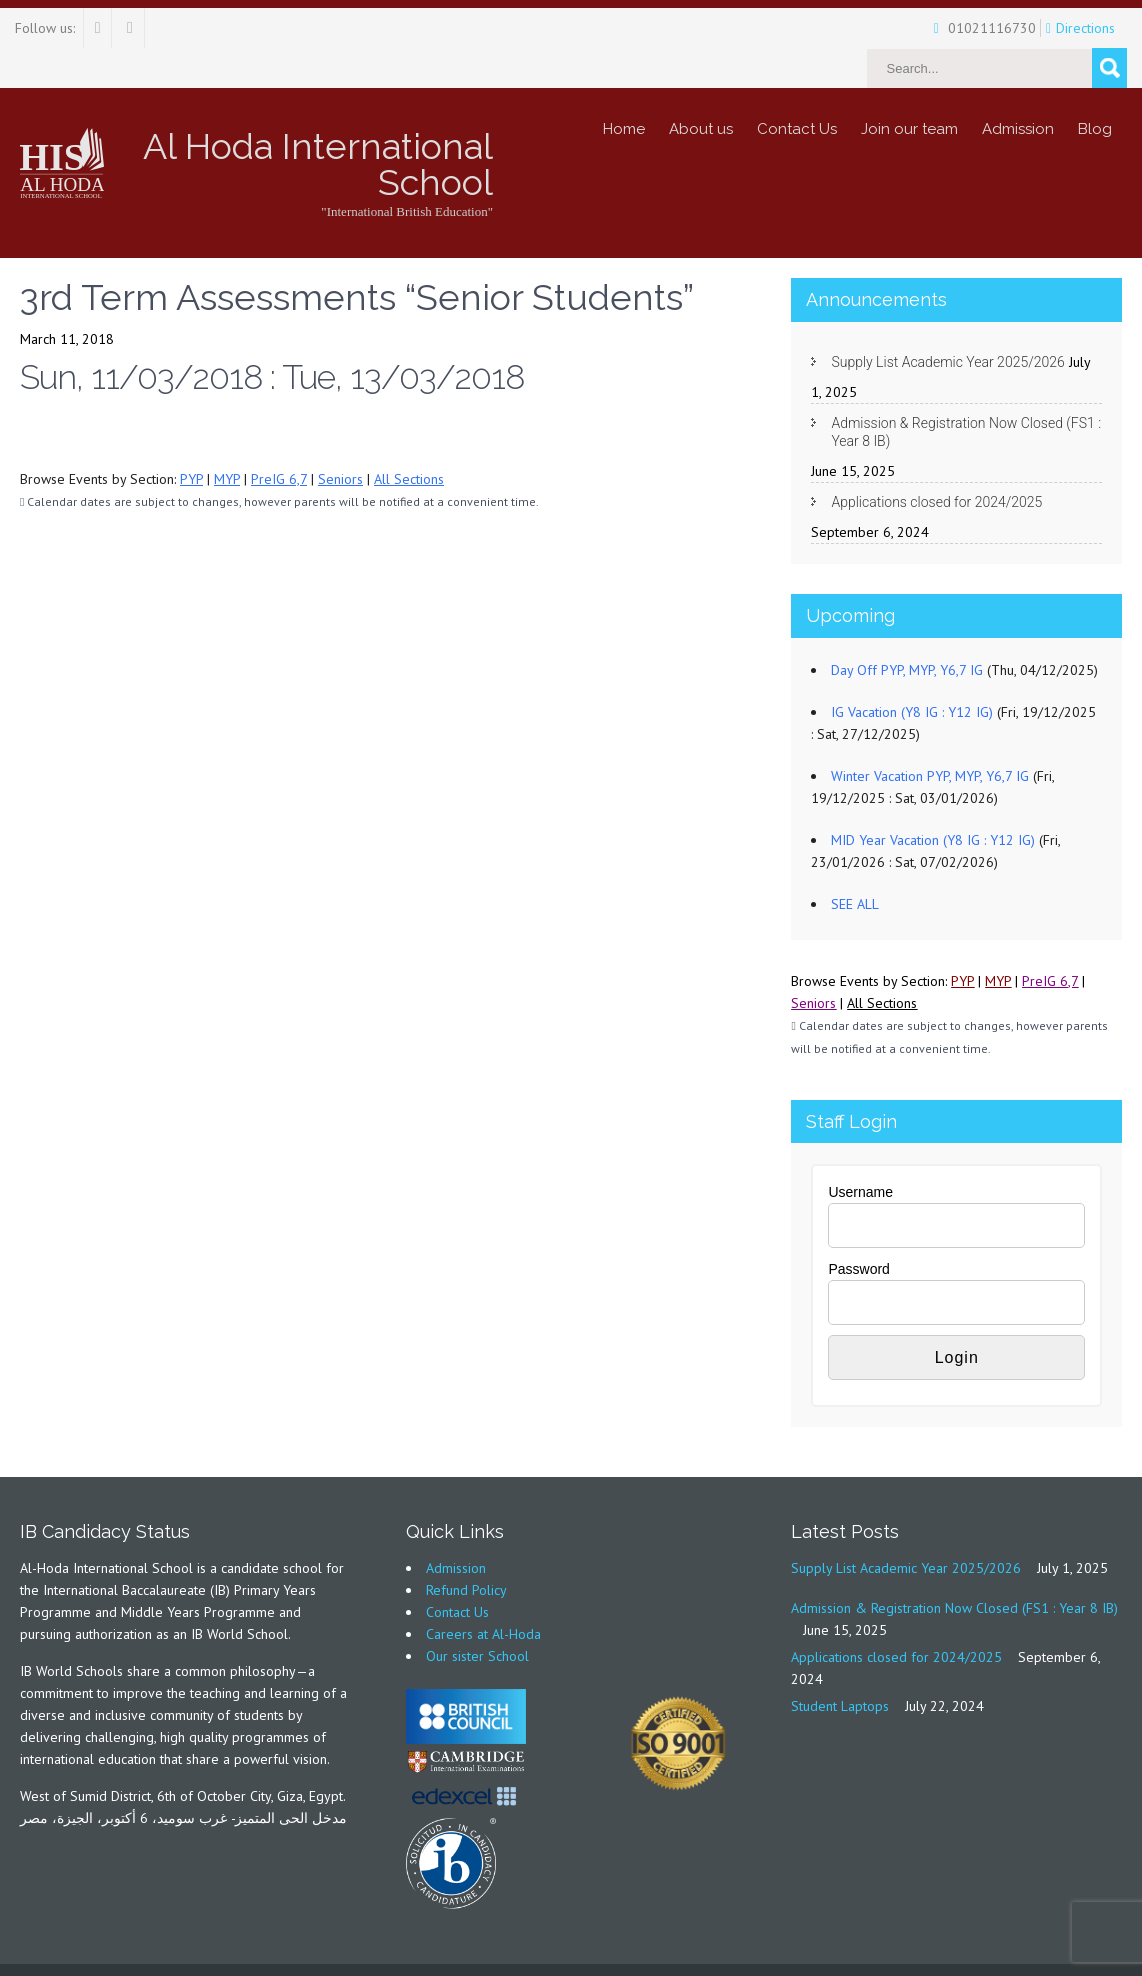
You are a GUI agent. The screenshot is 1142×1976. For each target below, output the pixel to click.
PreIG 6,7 (279, 439)
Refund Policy (466, 1550)
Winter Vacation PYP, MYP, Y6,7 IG (930, 736)
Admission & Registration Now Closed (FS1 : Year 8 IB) (966, 392)
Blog (1095, 89)
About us (701, 89)
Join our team (909, 89)
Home (624, 89)
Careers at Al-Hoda (483, 1594)
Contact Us (797, 89)
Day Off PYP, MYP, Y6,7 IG (907, 630)
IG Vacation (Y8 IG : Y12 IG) (912, 672)
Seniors (340, 439)
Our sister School (477, 1616)
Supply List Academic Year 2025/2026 (947, 322)
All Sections (409, 439)
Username (860, 1152)
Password (858, 1229)
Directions (1052, 28)
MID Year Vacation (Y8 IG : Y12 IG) (933, 800)
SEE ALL (855, 864)
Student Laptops (840, 1666)
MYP (227, 439)
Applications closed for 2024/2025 (936, 462)
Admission (1018, 89)
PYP (191, 439)
